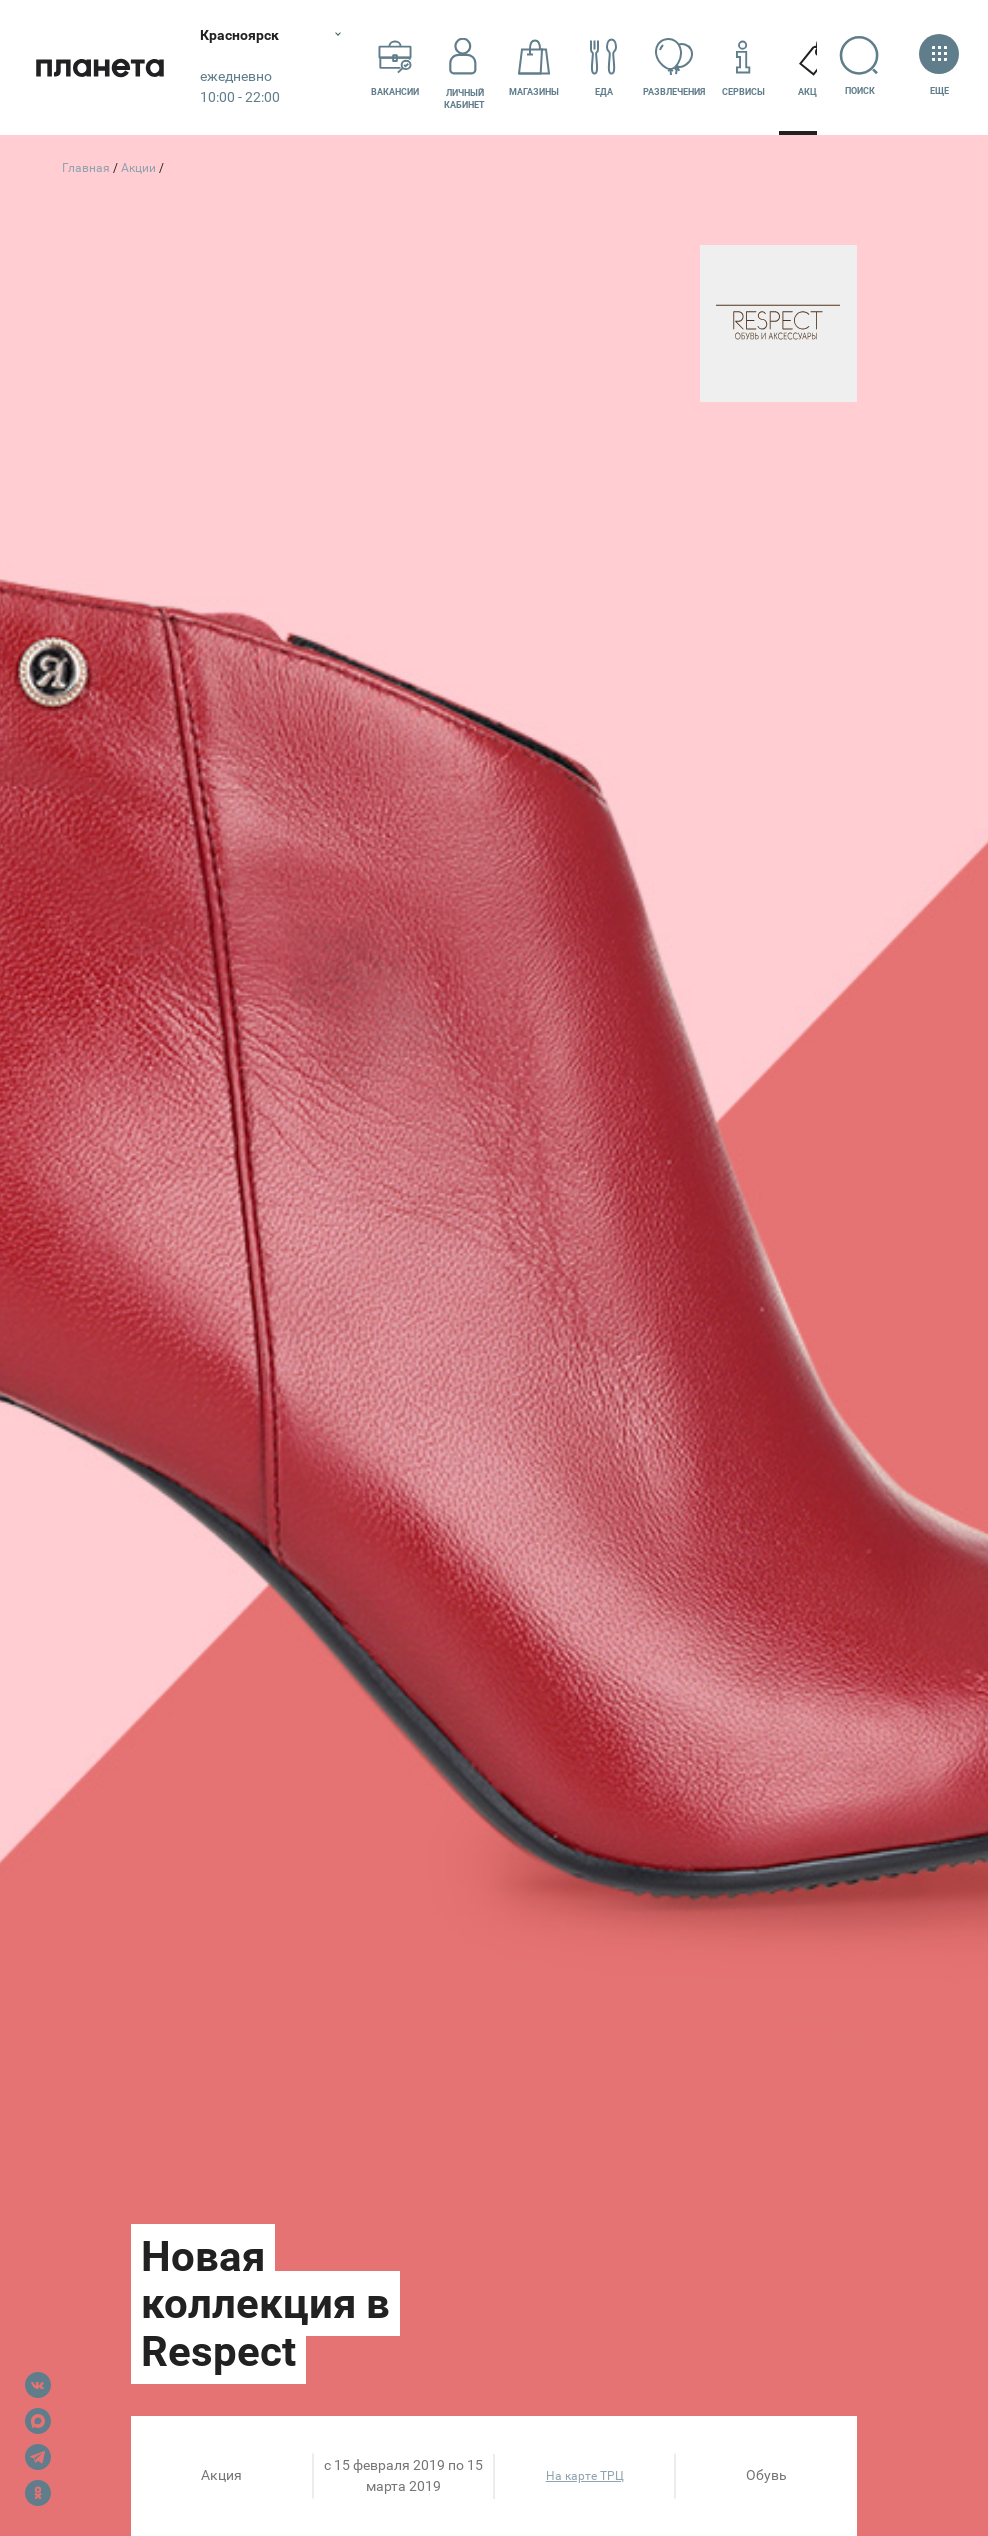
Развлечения (674, 67)
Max (38, 2421)
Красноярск (239, 35)
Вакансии (395, 67)
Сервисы (743, 67)
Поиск (859, 66)
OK (38, 2493)
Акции (813, 67)
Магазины (534, 67)
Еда (604, 67)
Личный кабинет (464, 67)
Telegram (38, 2457)
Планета (100, 67)
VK (38, 2385)
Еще (939, 66)
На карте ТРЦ (585, 2476)
